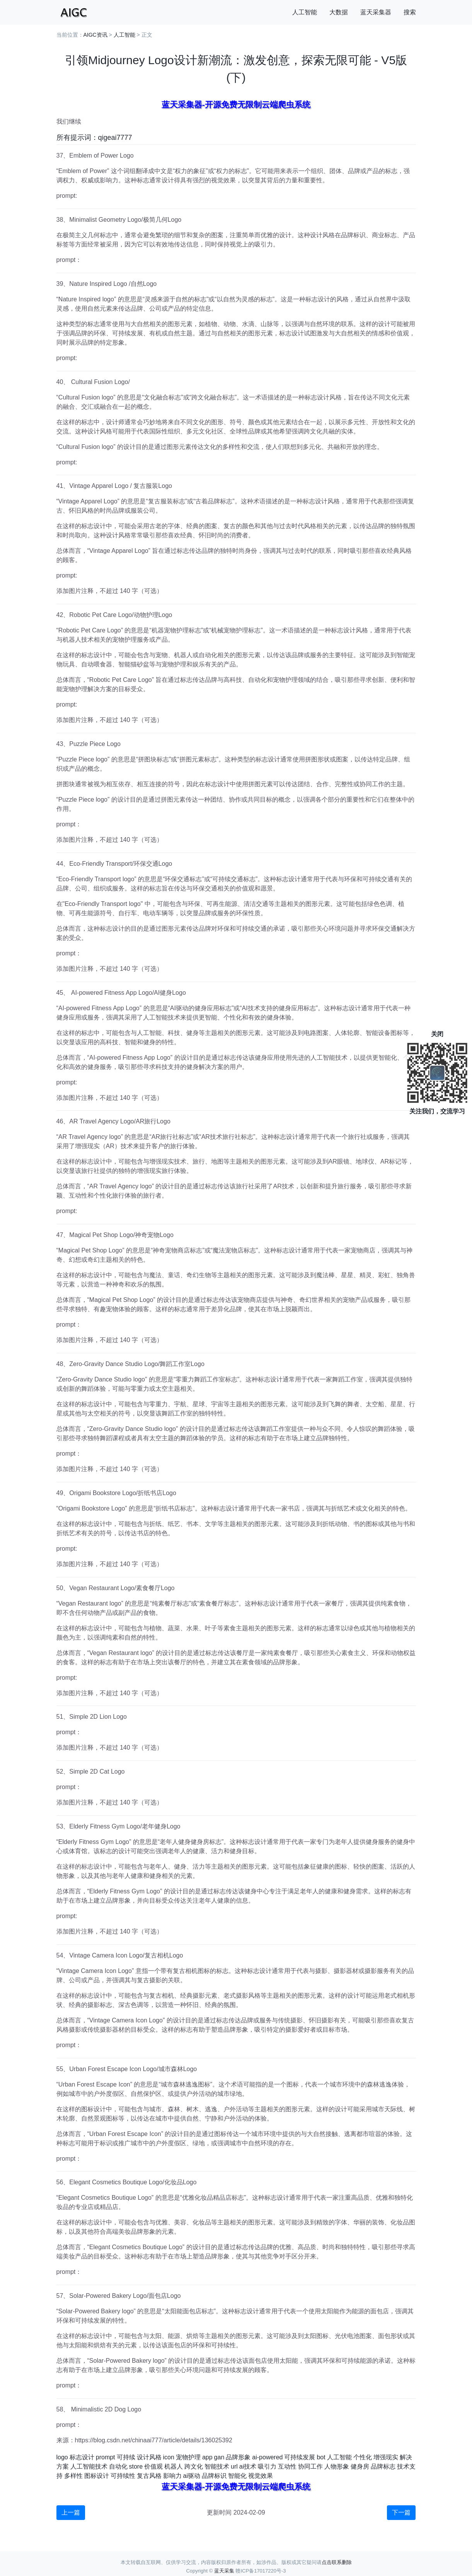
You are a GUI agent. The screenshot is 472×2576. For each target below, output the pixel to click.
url (234, 2466)
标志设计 (82, 2457)
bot (321, 2457)
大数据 (338, 12)
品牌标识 (214, 2475)
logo (62, 2457)
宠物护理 (188, 2457)
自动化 (118, 2466)
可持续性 (123, 2475)
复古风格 (149, 2475)
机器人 (173, 2466)
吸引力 (267, 2466)
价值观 (153, 2466)
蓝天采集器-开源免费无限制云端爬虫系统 (236, 104)
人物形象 (336, 2466)
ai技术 (247, 2466)
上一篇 (70, 2512)
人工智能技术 (88, 2466)
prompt (105, 2457)
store (136, 2466)
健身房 (360, 2466)
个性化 (362, 2457)
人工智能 (304, 12)
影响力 (172, 2475)
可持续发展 (299, 2457)
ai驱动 (191, 2475)
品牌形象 (238, 2457)
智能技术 (216, 2466)
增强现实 (385, 2457)
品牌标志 (383, 2466)
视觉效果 (260, 2475)
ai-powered (267, 2457)
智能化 (237, 2475)
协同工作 (310, 2466)
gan (219, 2457)
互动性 (287, 2466)
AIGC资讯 (95, 35)
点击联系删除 (337, 2562)
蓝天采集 (224, 2571)
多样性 (73, 2475)
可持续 (126, 2457)
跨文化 (193, 2466)
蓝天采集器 (375, 12)
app (207, 2457)
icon (168, 2457)
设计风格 (149, 2457)
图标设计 (96, 2475)
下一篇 (401, 2512)
